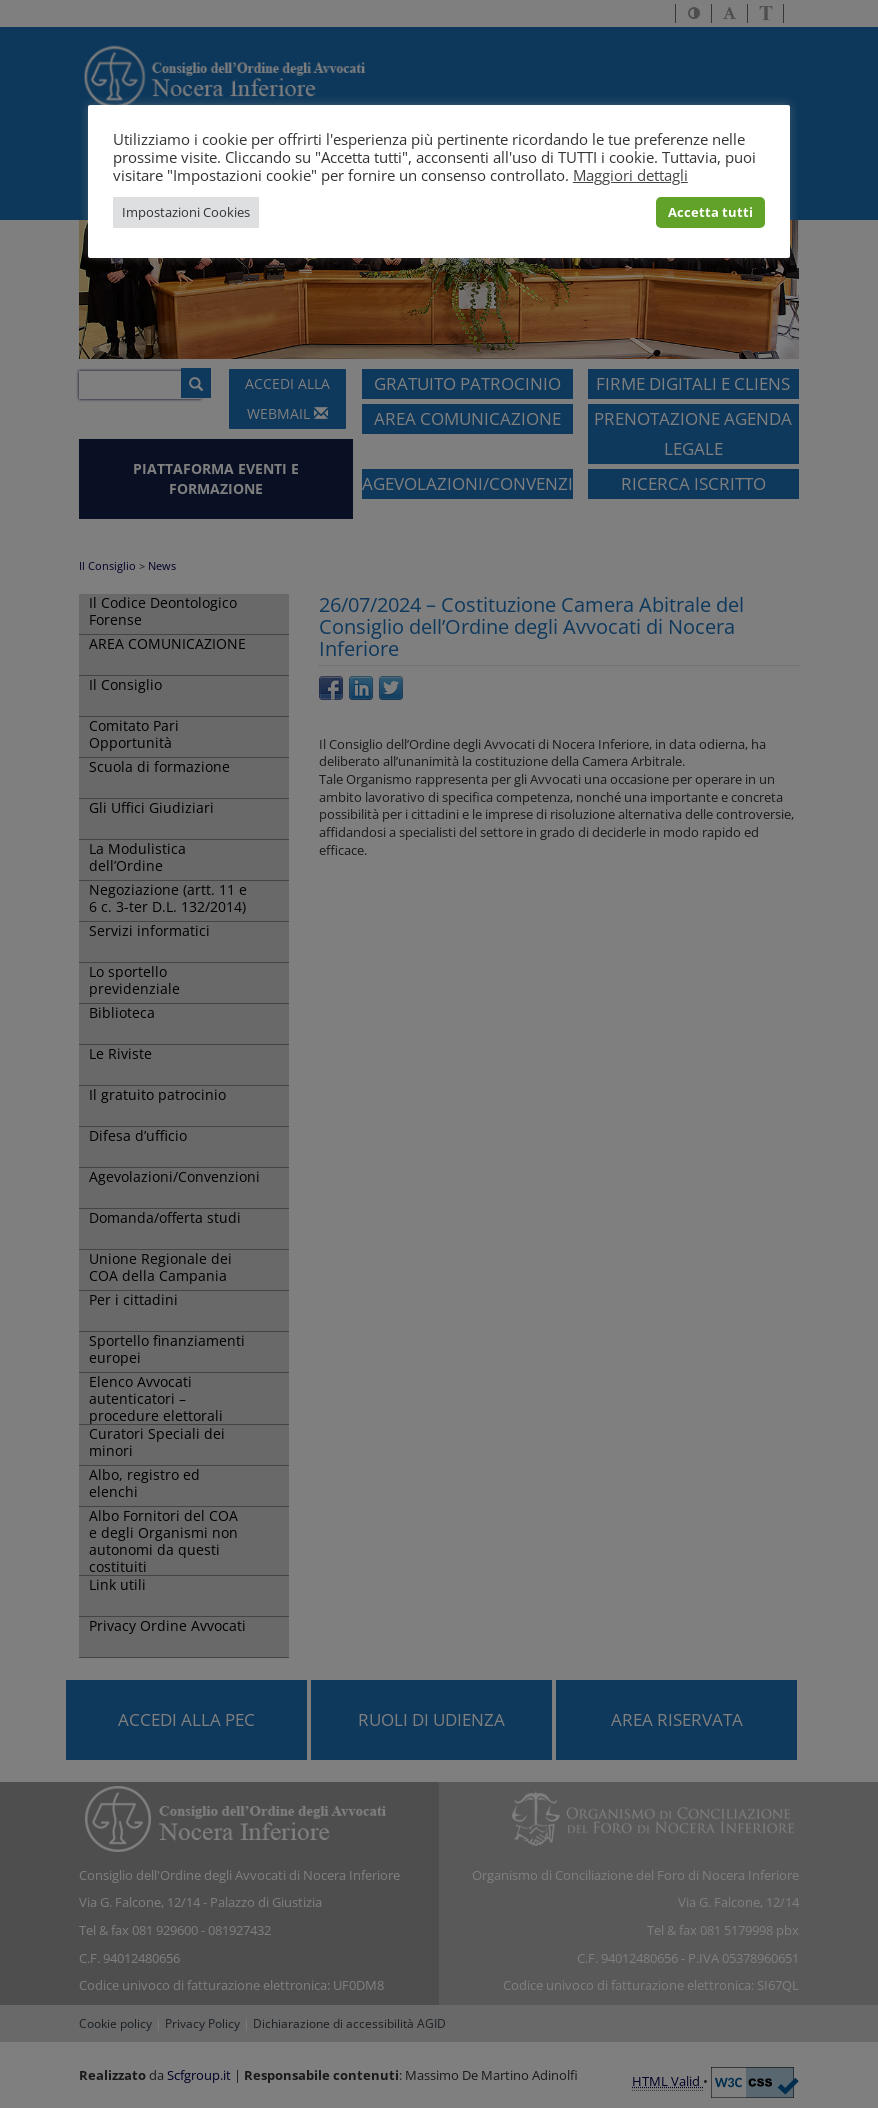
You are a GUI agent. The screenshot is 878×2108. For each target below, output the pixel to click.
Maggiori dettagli (630, 175)
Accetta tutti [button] (710, 212)
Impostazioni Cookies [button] (186, 212)
